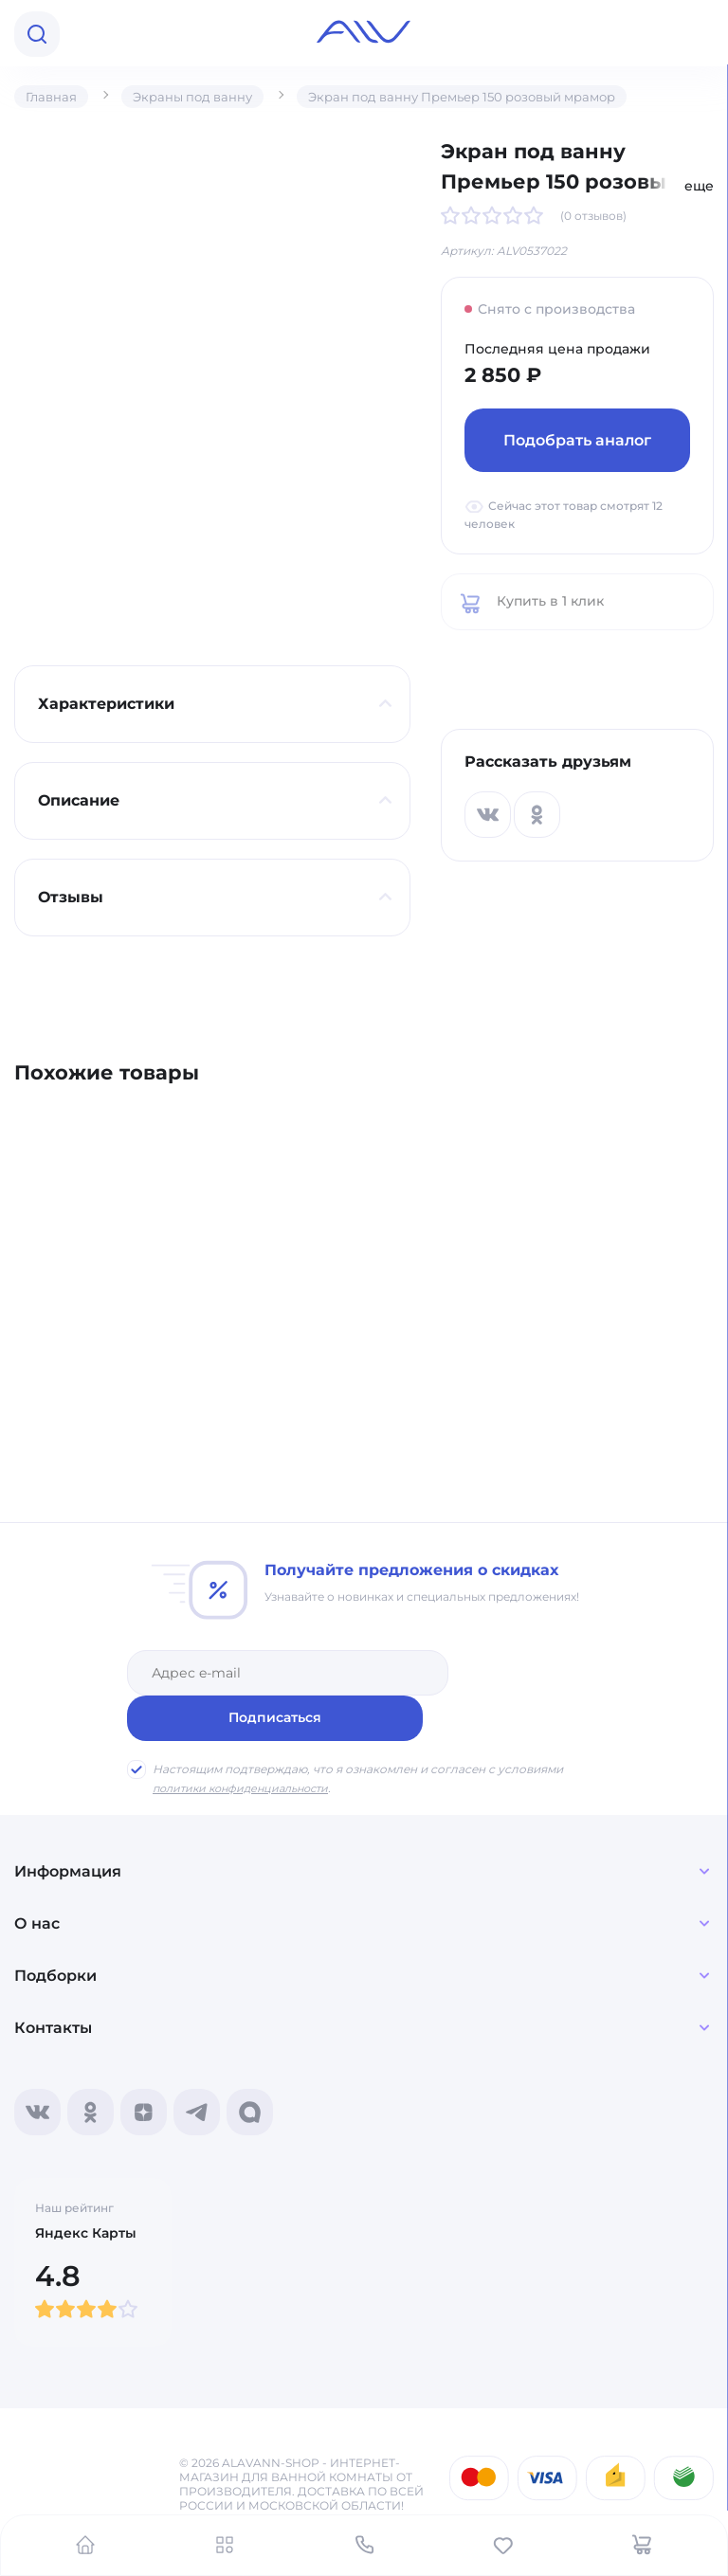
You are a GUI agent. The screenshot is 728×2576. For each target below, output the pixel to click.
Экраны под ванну (199, 96)
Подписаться (531, 1671)
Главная (53, 96)
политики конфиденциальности (248, 1742)
